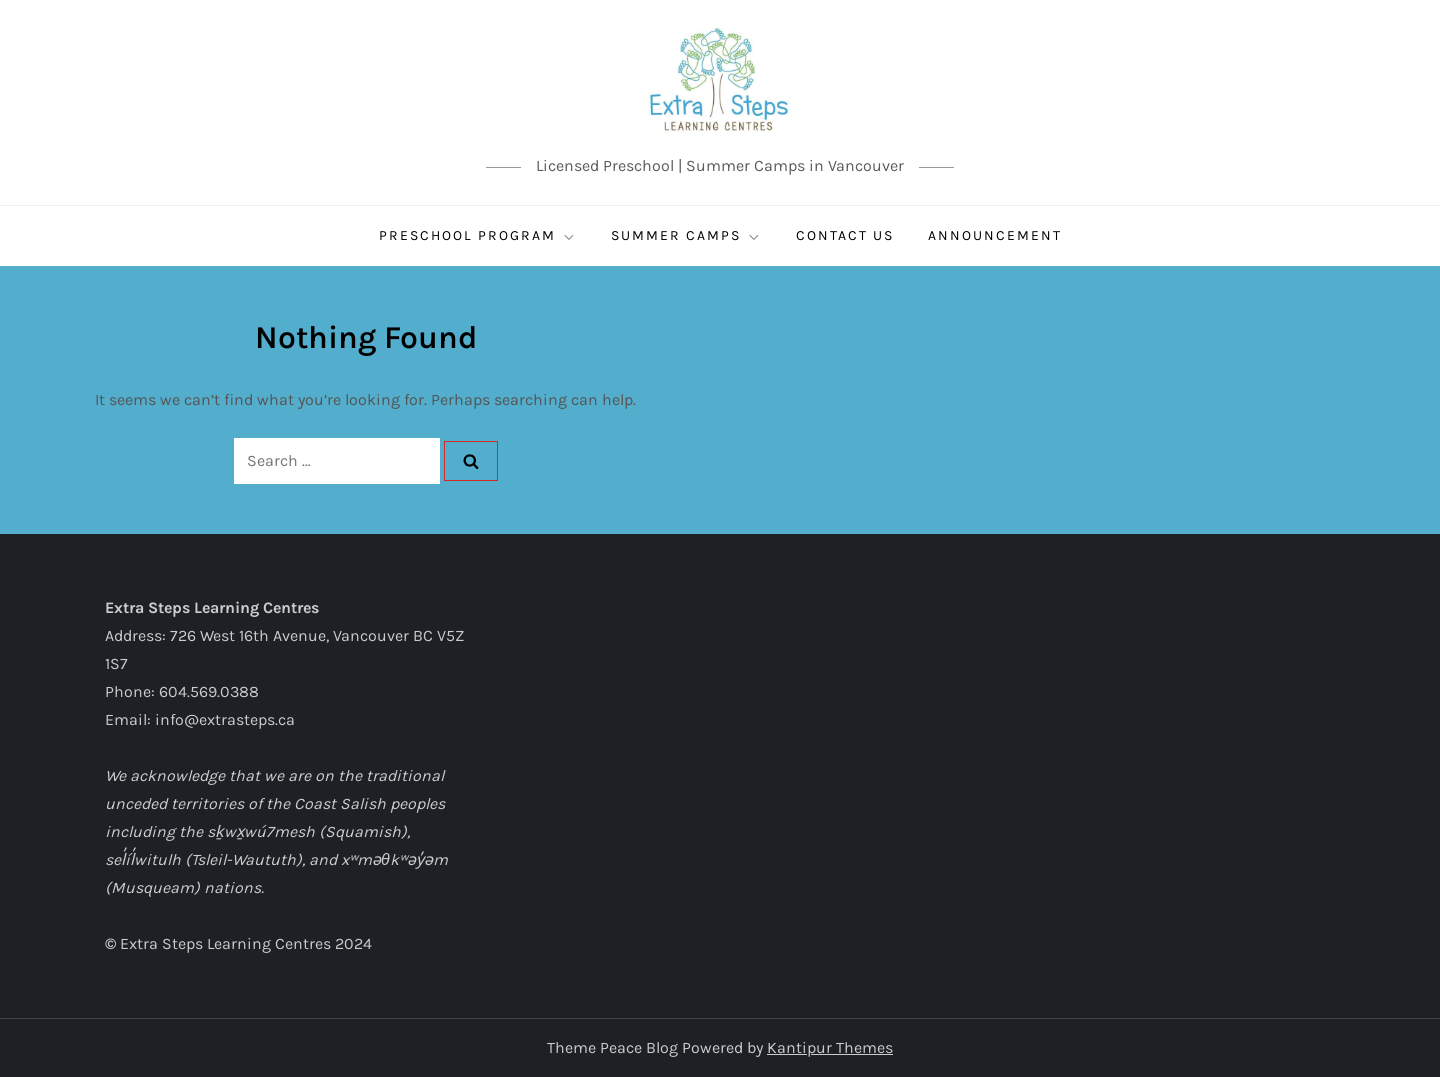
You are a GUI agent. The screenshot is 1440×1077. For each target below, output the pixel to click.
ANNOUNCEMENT (995, 235)
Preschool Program (478, 236)
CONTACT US (845, 235)
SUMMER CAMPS (686, 236)
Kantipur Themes (830, 1047)
